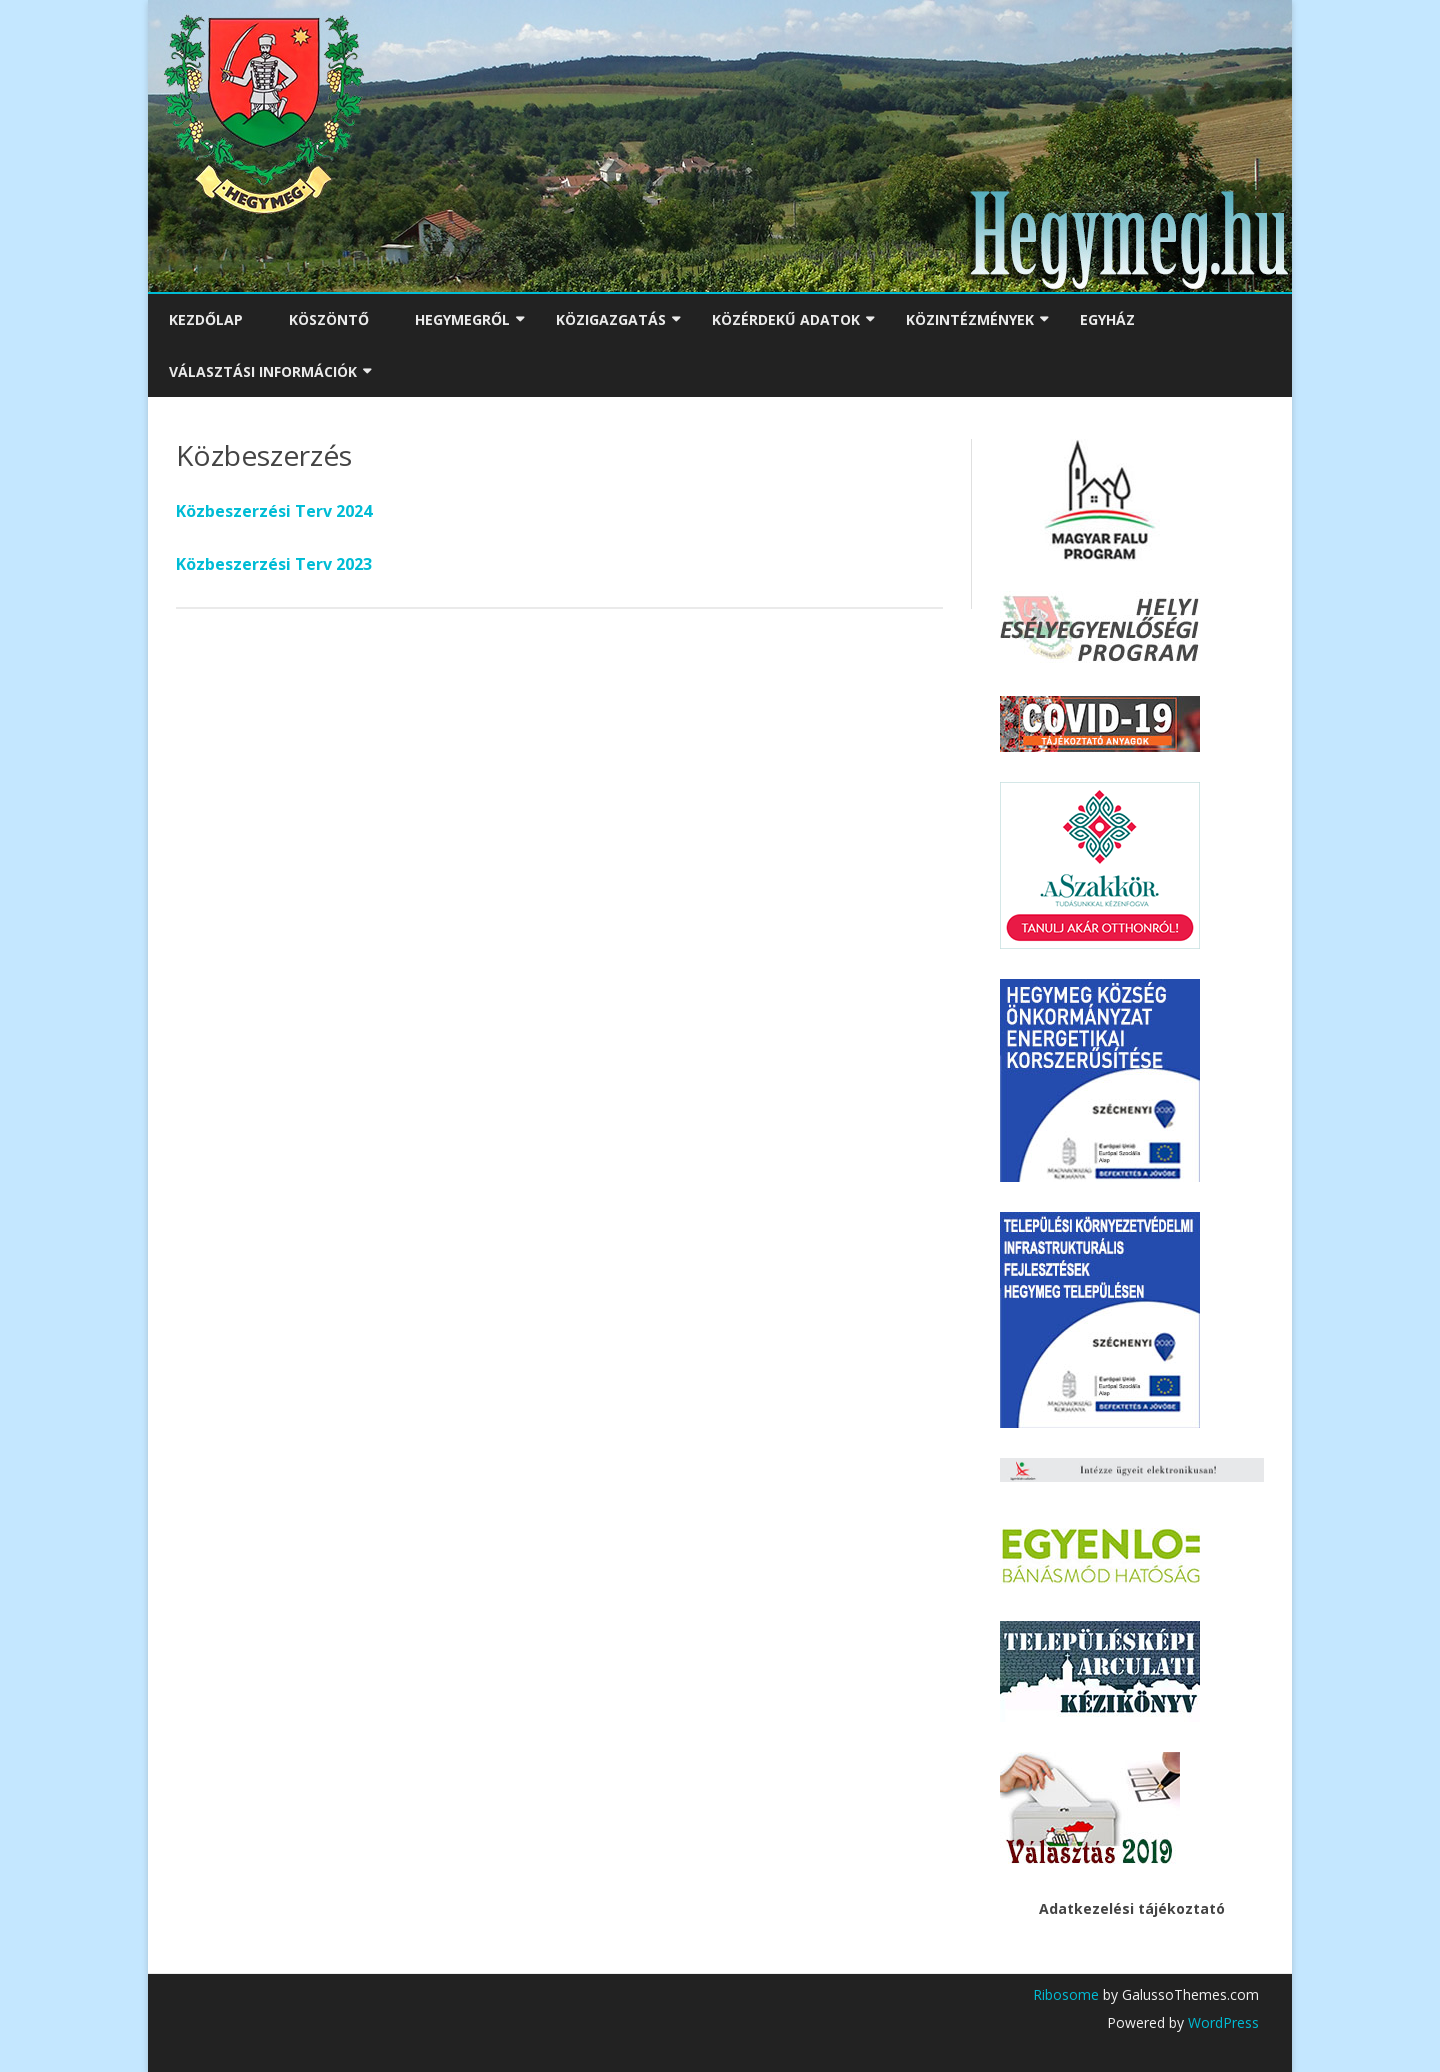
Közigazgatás (611, 319)
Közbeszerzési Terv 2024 (274, 511)
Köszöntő (329, 319)
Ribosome (1066, 1994)
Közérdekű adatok (786, 319)
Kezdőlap (206, 319)
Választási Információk (263, 371)
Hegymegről (462, 319)
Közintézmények (970, 319)
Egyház (1107, 319)
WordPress (1221, 2022)
